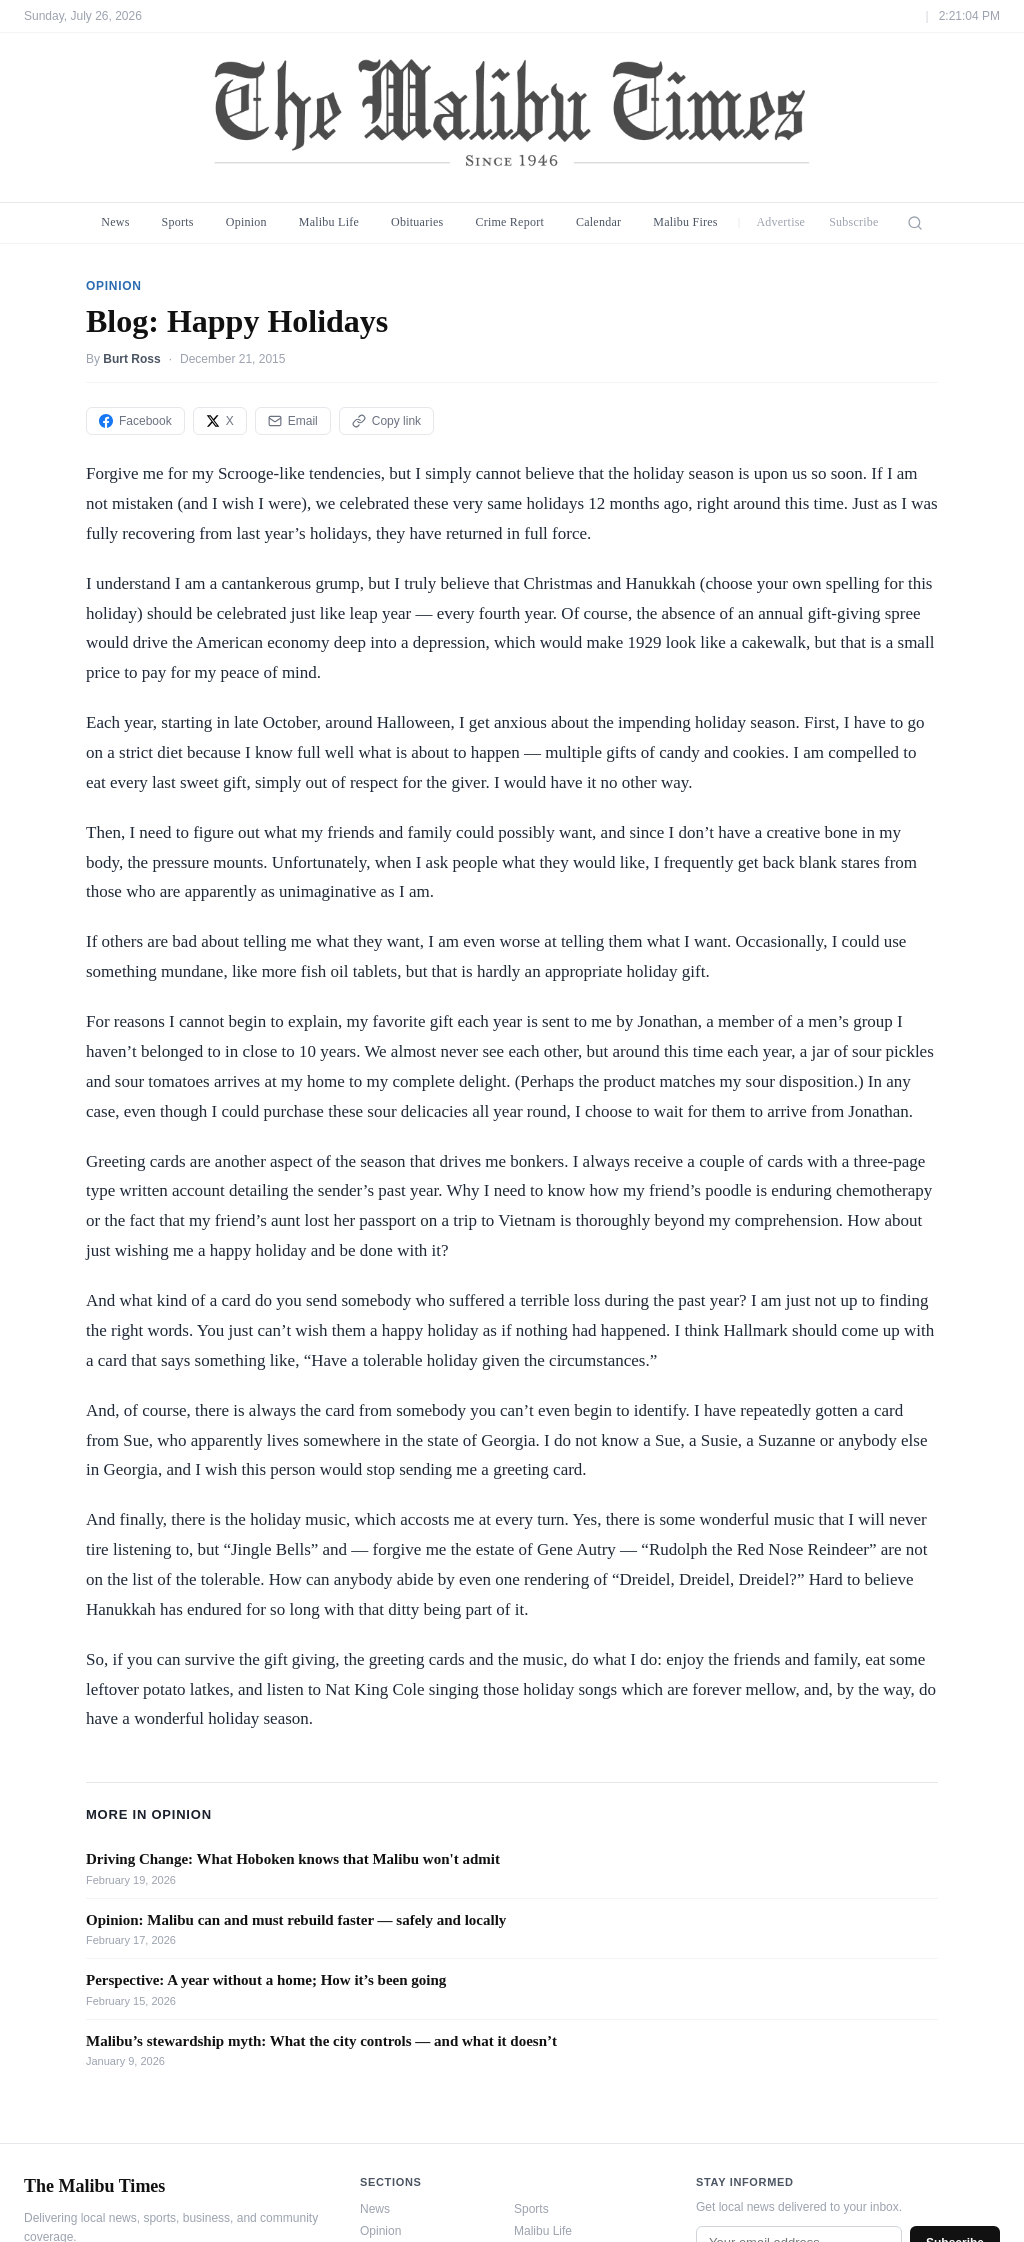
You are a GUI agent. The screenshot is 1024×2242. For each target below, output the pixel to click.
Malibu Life (329, 222)
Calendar (598, 222)
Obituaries (417, 222)
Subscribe (854, 222)
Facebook (135, 421)
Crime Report (509, 222)
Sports (178, 222)
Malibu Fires (685, 222)
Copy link (386, 421)
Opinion (246, 222)
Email (293, 421)
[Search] (915, 223)
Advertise (780, 222)
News (115, 222)
